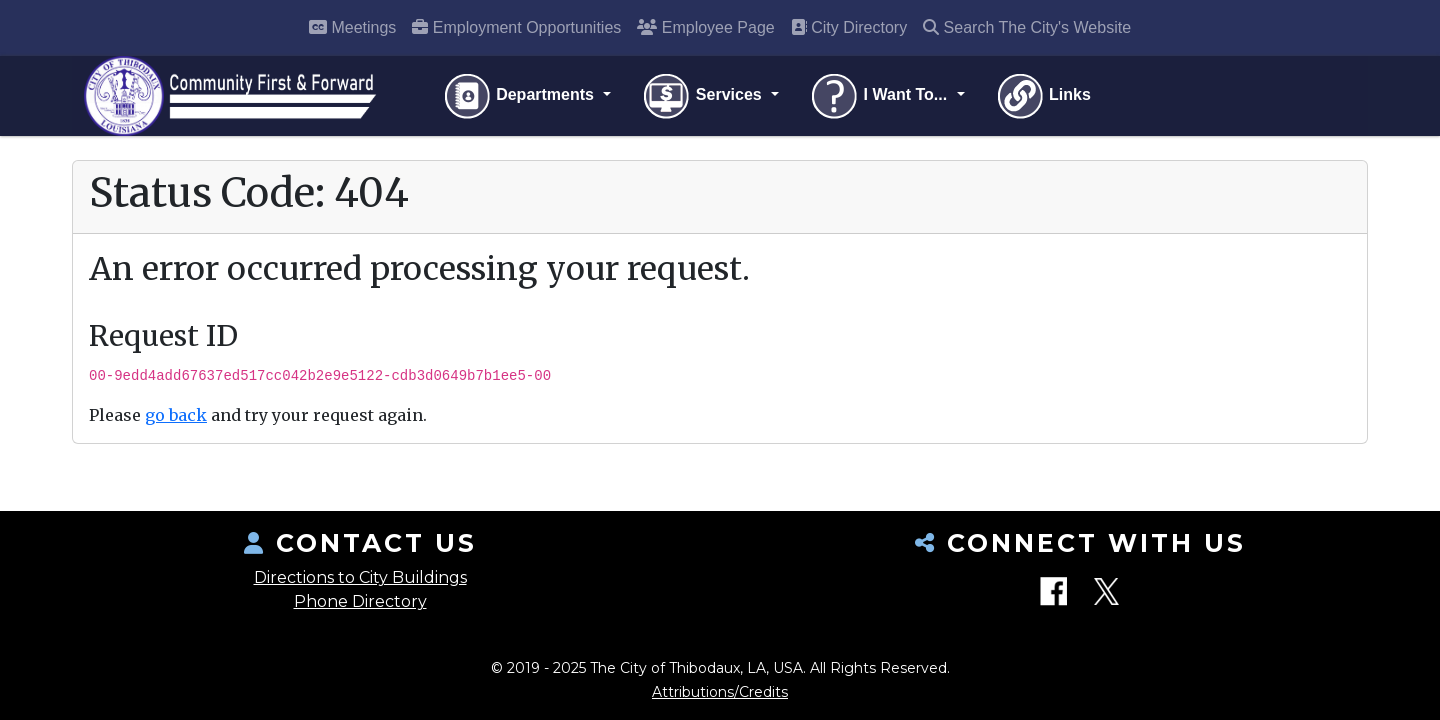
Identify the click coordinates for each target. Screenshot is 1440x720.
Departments (520, 96)
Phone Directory (360, 601)
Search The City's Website (1027, 27)
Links (1043, 96)
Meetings (352, 27)
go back (176, 415)
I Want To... (880, 96)
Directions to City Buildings (360, 577)
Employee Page (705, 27)
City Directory (849, 27)
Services (703, 96)
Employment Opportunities (516, 27)
